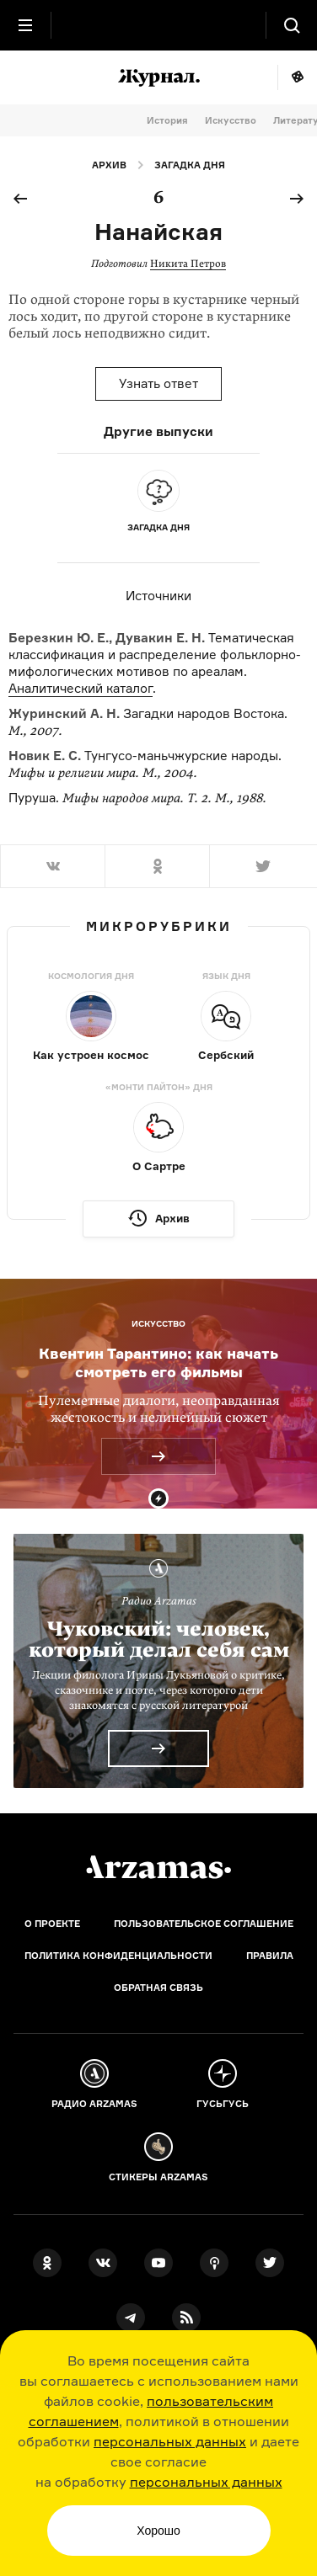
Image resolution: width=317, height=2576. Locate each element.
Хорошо (158, 2530)
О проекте (52, 1923)
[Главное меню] (25, 25)
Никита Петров (188, 263)
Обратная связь (158, 1987)
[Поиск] (292, 25)
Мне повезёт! (297, 77)
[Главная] (158, 1867)
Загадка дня (189, 165)
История (167, 120)
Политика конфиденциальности (118, 1955)
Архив (109, 165)
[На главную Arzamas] (158, 25)
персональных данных (170, 2441)
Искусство (230, 120)
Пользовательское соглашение (203, 1923)
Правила (269, 1955)
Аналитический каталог (80, 688)
